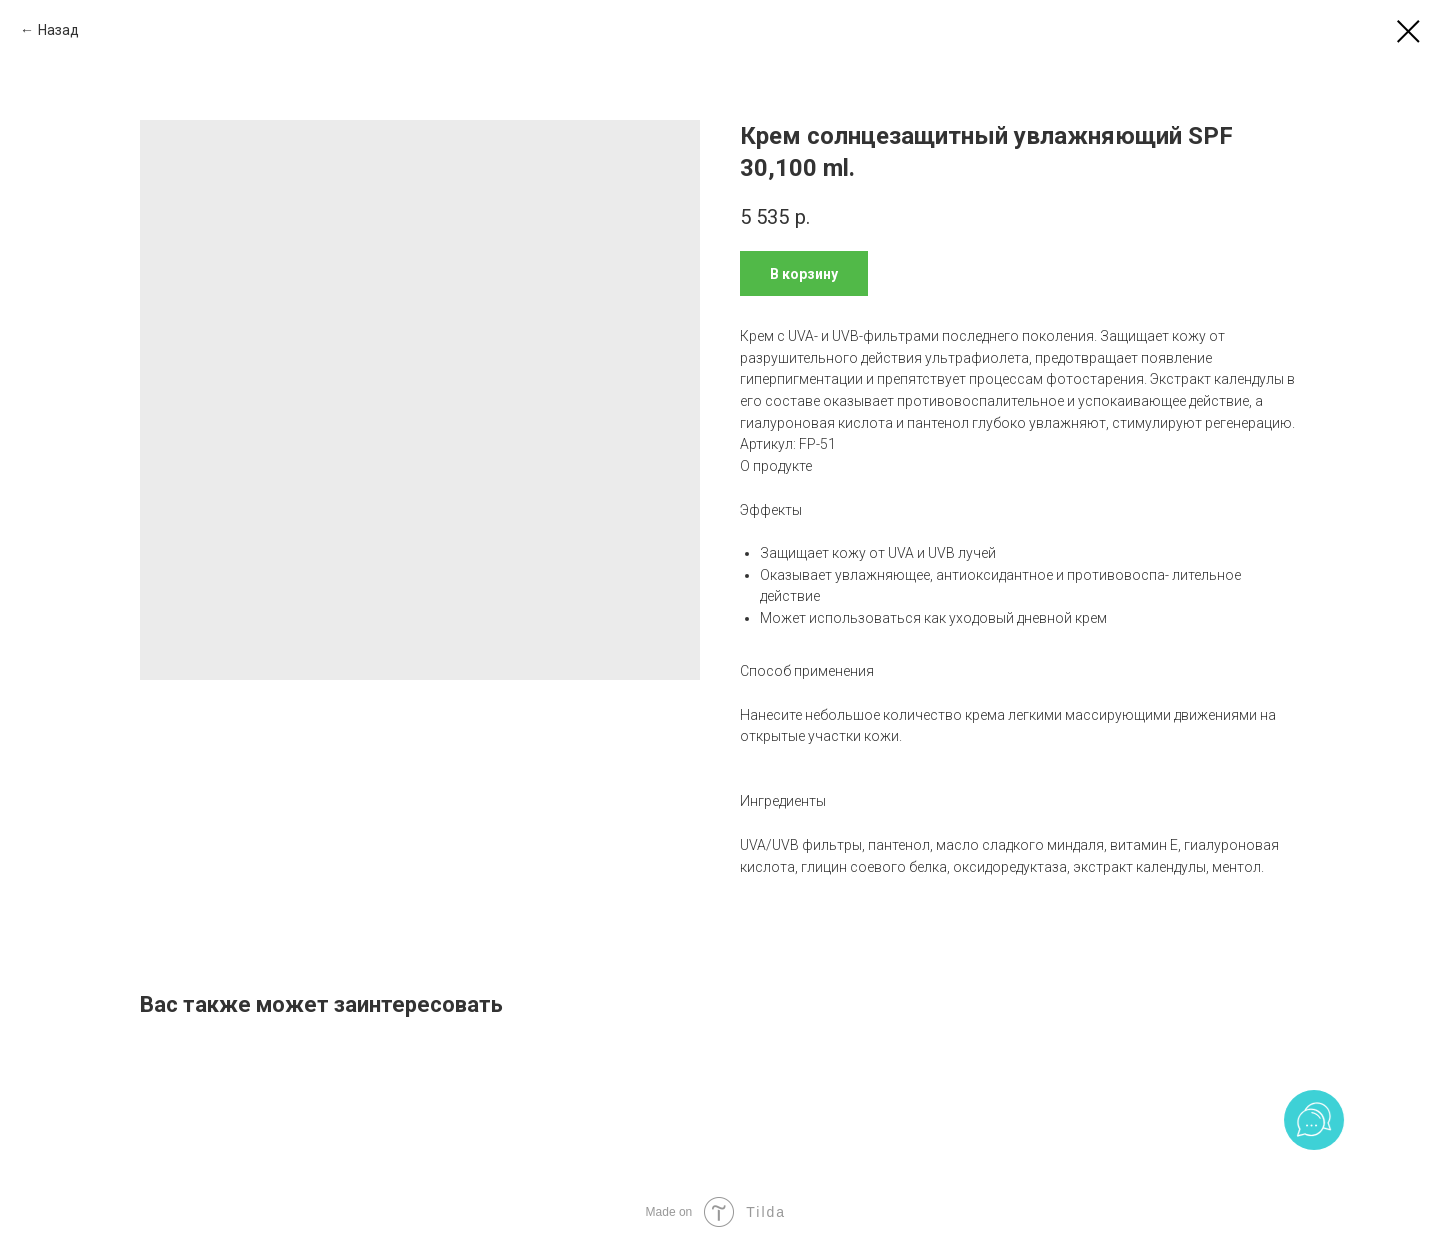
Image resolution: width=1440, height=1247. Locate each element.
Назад (58, 30)
